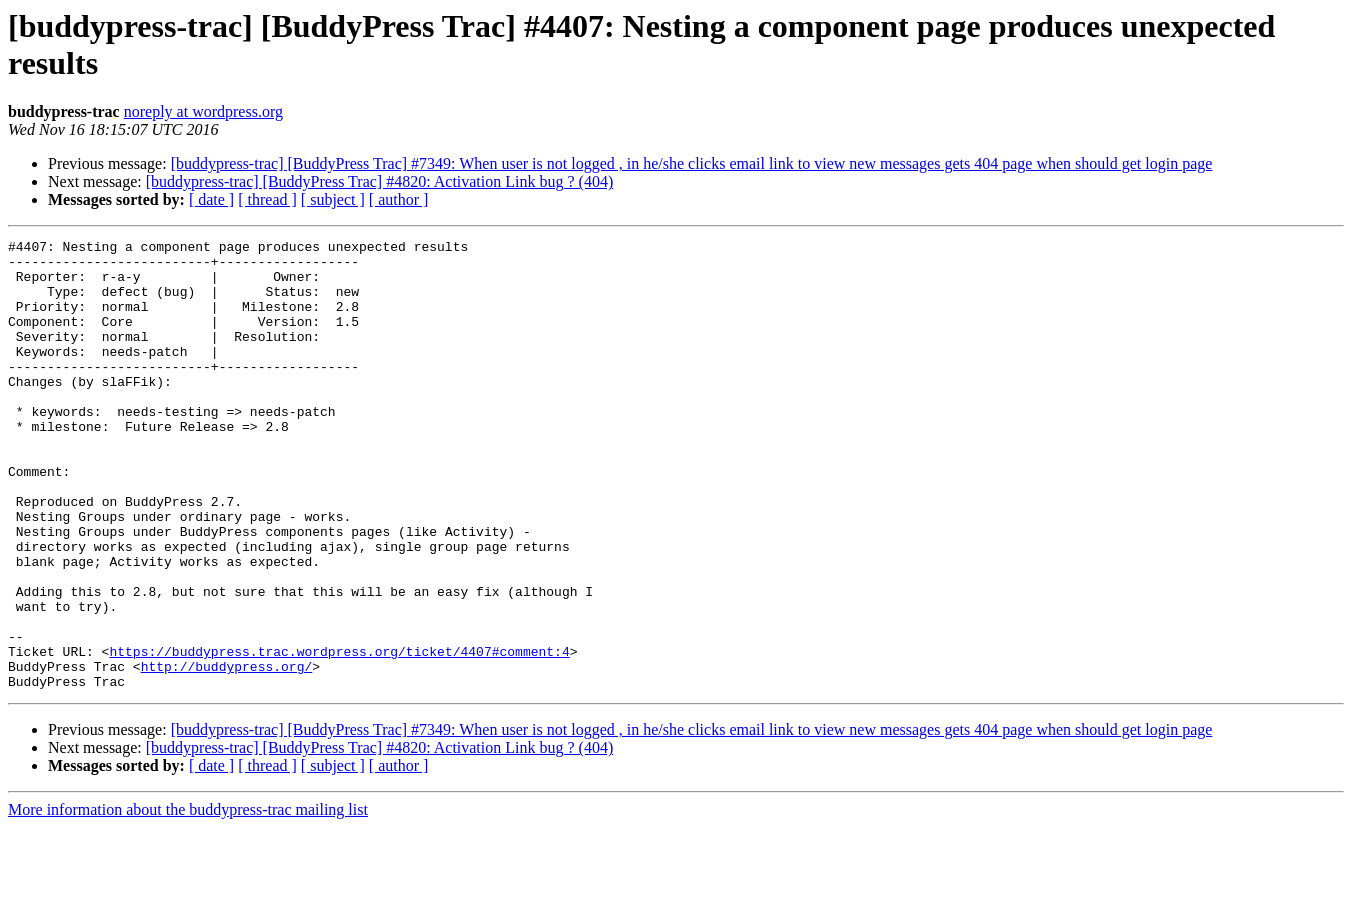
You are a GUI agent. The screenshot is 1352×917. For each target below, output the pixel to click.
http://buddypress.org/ (227, 753)
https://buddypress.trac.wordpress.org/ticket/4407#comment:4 (339, 735)
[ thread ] (267, 199)
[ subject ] (333, 199)
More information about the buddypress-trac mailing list (188, 899)
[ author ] (399, 199)
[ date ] (211, 199)
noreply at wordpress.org (203, 111)
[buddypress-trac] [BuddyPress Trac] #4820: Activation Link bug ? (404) (379, 181)
